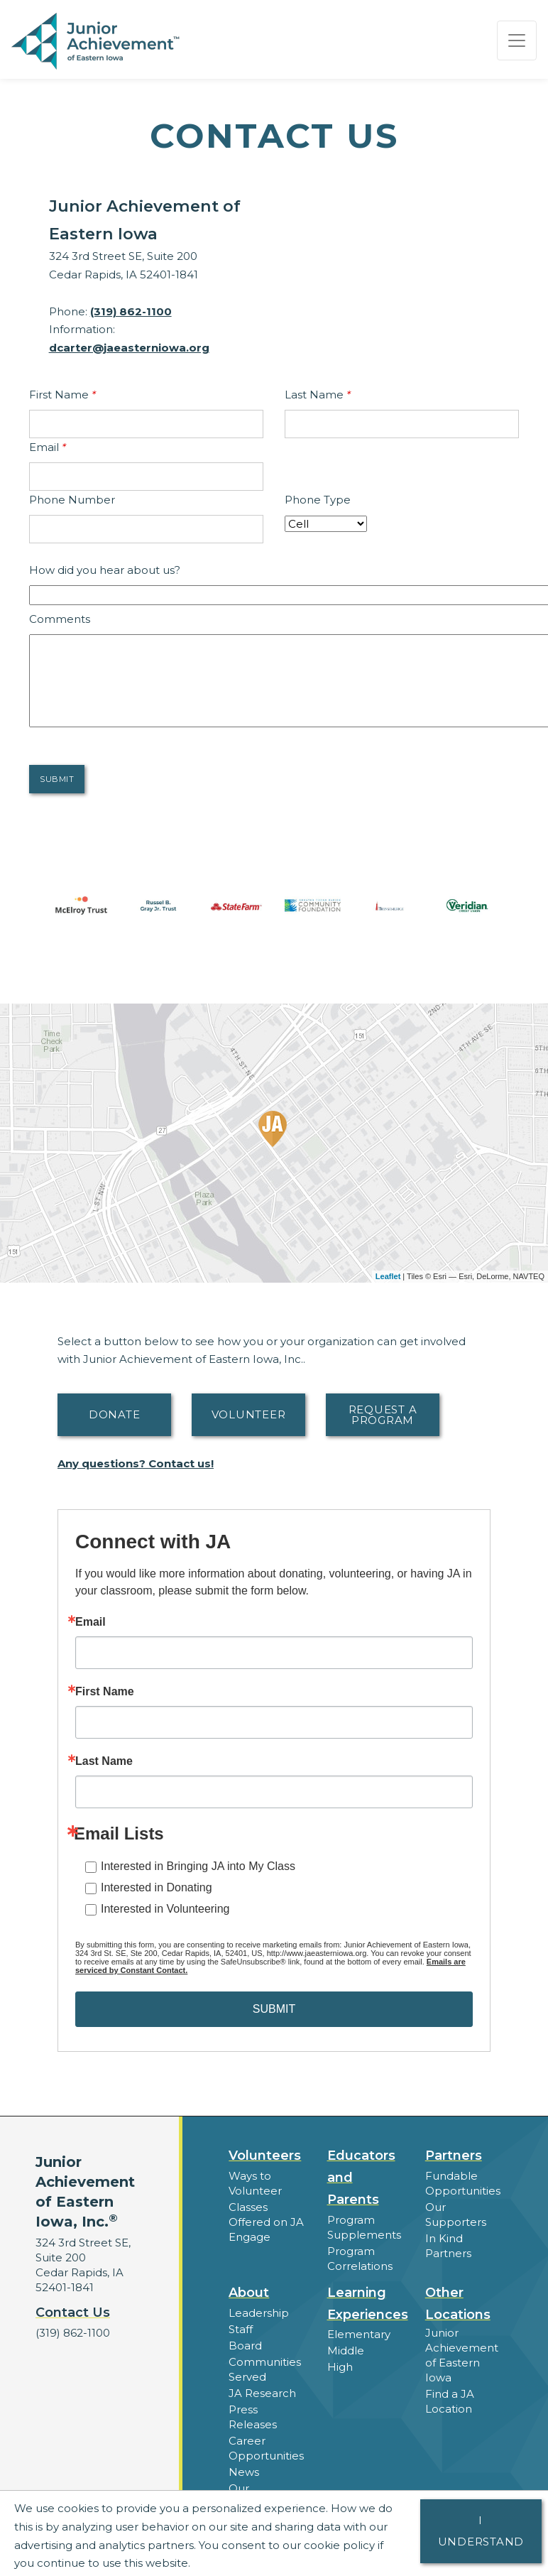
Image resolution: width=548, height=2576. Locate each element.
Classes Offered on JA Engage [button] (266, 2222)
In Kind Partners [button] (448, 2246)
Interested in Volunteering (165, 1909)
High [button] (340, 2367)
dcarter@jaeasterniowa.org (129, 347)
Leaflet (388, 1276)
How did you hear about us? (104, 570)
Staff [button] (241, 2329)
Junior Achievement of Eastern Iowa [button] (461, 2355)
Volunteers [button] (265, 2155)
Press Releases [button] (253, 2417)
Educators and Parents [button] (361, 2177)
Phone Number (72, 499)
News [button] (244, 2472)
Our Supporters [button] (455, 2214)
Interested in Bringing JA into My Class (198, 1866)
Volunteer (249, 1414)
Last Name (318, 394)
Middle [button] (345, 2350)
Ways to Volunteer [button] (255, 2183)
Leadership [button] (259, 2313)
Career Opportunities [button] (266, 2448)
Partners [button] (453, 2155)
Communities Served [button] (265, 2369)
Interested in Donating (156, 1887)
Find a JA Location (449, 2401)
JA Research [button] (262, 2393)
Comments (59, 619)
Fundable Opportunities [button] (462, 2183)
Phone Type (318, 499)
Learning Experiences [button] (367, 2303)
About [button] (249, 2292)
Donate (115, 1414)
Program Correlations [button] (360, 2258)
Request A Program (383, 1415)
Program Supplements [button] (364, 2227)
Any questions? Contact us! (135, 1463)
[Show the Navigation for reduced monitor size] (517, 40)
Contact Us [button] (72, 2312)
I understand (481, 2530)
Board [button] (245, 2345)
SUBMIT (274, 2009)
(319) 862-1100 (131, 311)
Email (47, 447)
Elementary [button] (358, 2334)
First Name (62, 394)
